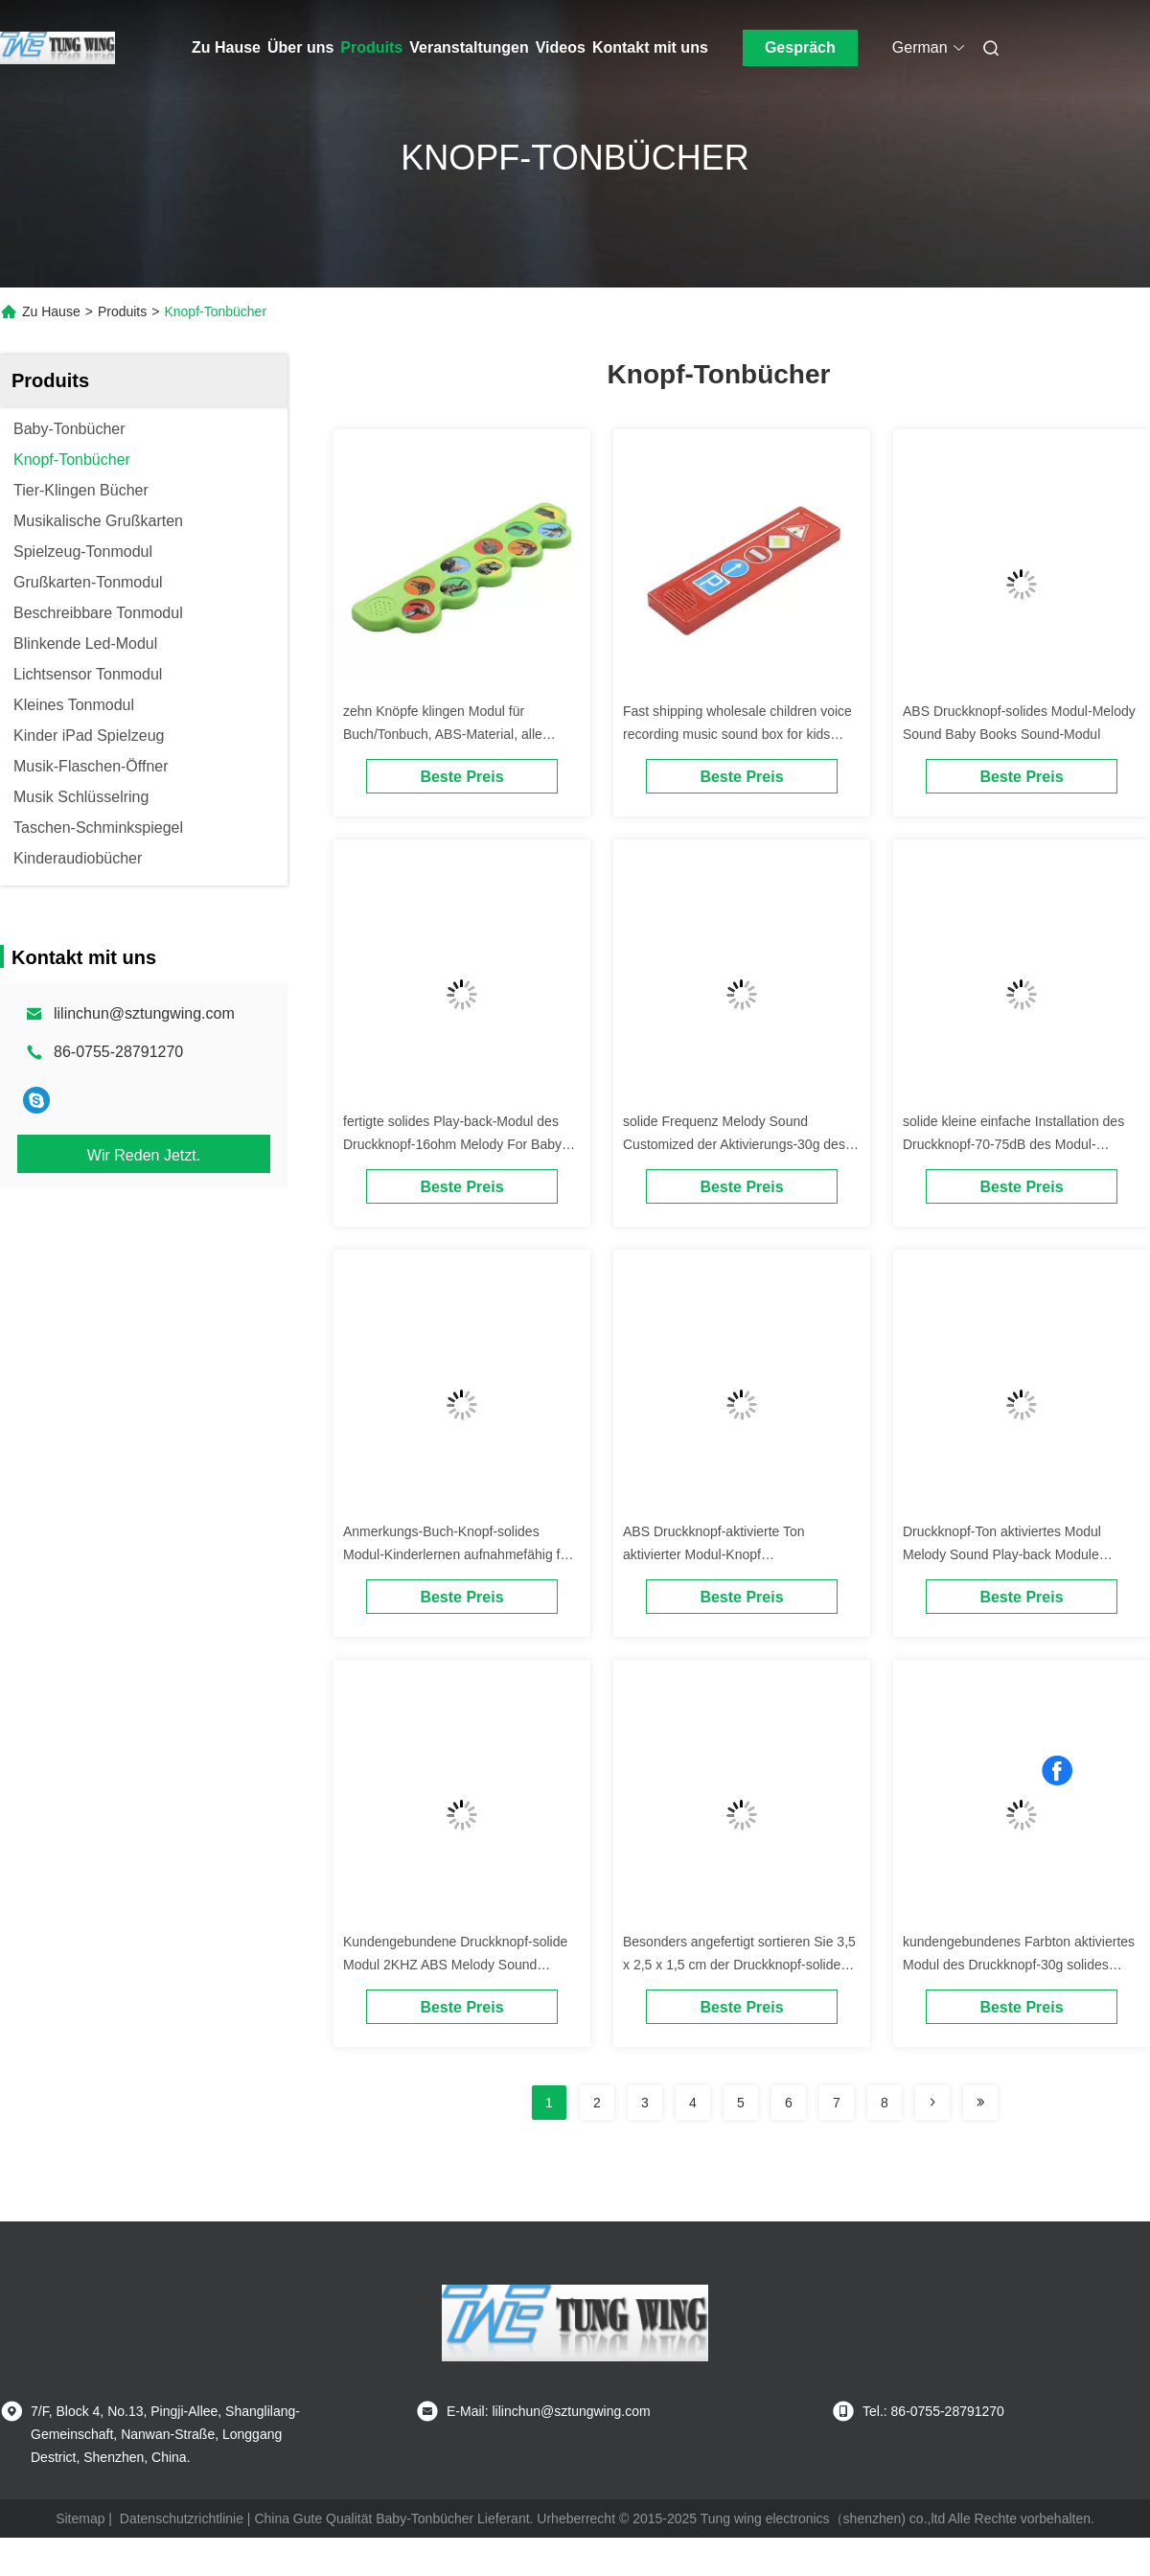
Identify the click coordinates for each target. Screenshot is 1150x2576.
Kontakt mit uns (650, 47)
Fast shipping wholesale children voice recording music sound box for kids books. (737, 734)
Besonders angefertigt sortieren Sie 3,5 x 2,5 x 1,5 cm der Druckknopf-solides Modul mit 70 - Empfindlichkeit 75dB (739, 1964)
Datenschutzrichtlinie (181, 2518)
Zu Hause (226, 47)
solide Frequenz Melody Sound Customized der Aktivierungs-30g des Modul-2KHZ (734, 1144)
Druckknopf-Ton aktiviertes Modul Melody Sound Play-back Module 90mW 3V (1002, 1554)
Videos (561, 47)
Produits (371, 47)
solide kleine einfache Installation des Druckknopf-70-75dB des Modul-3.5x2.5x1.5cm (1013, 1144)
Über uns (300, 47)
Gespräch (800, 47)
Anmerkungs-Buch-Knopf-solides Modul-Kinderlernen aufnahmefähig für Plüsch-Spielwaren (457, 1554)
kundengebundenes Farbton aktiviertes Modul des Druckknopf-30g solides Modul (1019, 1964)
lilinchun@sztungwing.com (144, 1013)
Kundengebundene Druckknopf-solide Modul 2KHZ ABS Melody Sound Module (455, 1964)
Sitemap (80, 2518)
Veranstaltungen (468, 47)
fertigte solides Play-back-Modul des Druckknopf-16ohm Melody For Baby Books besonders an (452, 1144)
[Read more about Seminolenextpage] (932, 2102)
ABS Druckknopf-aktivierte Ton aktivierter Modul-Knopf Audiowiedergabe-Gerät (714, 1554)
